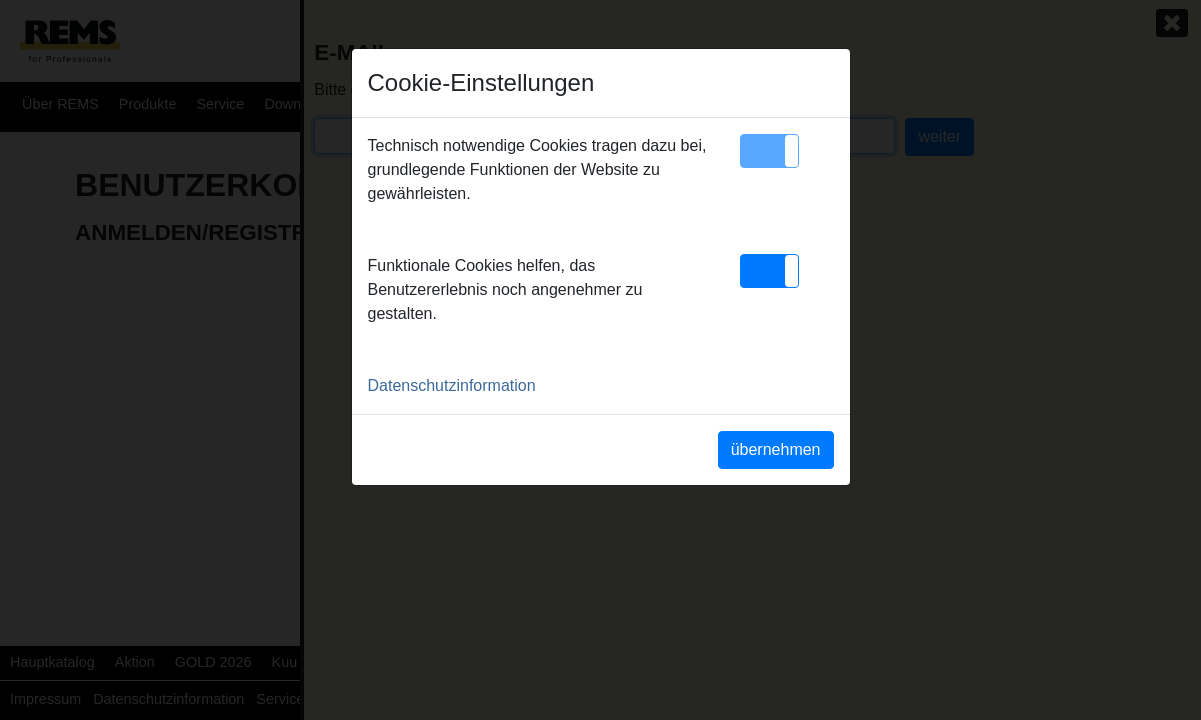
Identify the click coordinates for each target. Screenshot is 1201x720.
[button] (769, 151)
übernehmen (776, 449)
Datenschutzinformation (452, 385)
